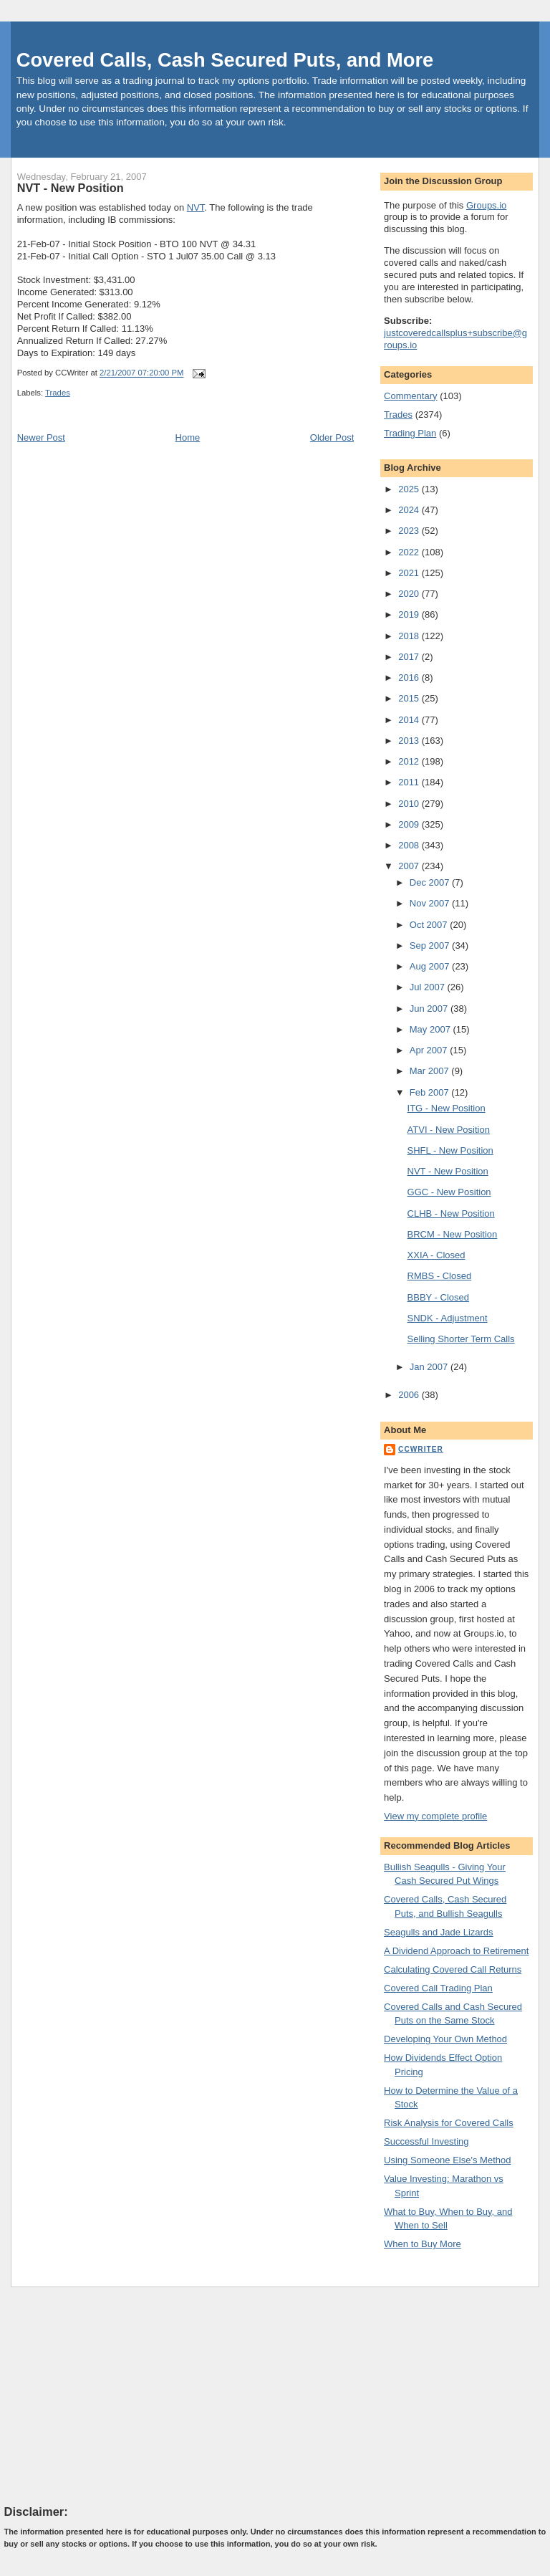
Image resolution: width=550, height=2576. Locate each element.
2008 (410, 845)
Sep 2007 (431, 945)
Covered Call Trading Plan (438, 1988)
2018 (410, 636)
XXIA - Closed (436, 1255)
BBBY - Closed (438, 1297)
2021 (410, 573)
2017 (410, 656)
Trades (57, 392)
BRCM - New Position (452, 1234)
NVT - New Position (70, 187)
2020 (410, 593)
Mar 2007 (431, 1071)
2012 (410, 761)
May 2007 (431, 1029)
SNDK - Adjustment (447, 1318)
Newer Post (41, 437)
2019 (410, 614)
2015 (410, 698)
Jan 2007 (430, 1366)
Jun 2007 (430, 1008)
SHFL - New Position (450, 1150)
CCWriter (420, 1449)
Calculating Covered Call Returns (452, 1969)
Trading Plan (410, 433)
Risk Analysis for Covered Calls (448, 2122)
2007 (410, 866)
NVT (196, 207)
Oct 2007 (430, 924)
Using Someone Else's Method (447, 2160)
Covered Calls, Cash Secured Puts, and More (225, 60)
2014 (410, 719)
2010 (410, 803)
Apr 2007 (430, 1050)
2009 (410, 824)
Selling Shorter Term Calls (461, 1339)
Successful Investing (426, 2141)
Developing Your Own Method (445, 2039)
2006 (410, 1394)
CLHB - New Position (451, 1213)
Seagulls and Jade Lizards (438, 1932)
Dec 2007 (431, 882)
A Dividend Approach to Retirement (456, 1950)
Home (188, 437)
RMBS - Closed (439, 1275)
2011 (410, 782)
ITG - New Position (446, 1108)
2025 (410, 489)
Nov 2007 (431, 903)
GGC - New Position (449, 1192)
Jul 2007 (429, 987)
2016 (410, 677)
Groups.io (486, 205)
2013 (410, 740)
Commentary (410, 396)
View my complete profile (435, 1816)
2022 (410, 552)
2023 (410, 530)
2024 (410, 509)
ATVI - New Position (448, 1129)
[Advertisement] (111, 2395)
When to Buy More (422, 2244)
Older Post (332, 437)
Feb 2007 (431, 1092)
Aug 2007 (431, 966)
